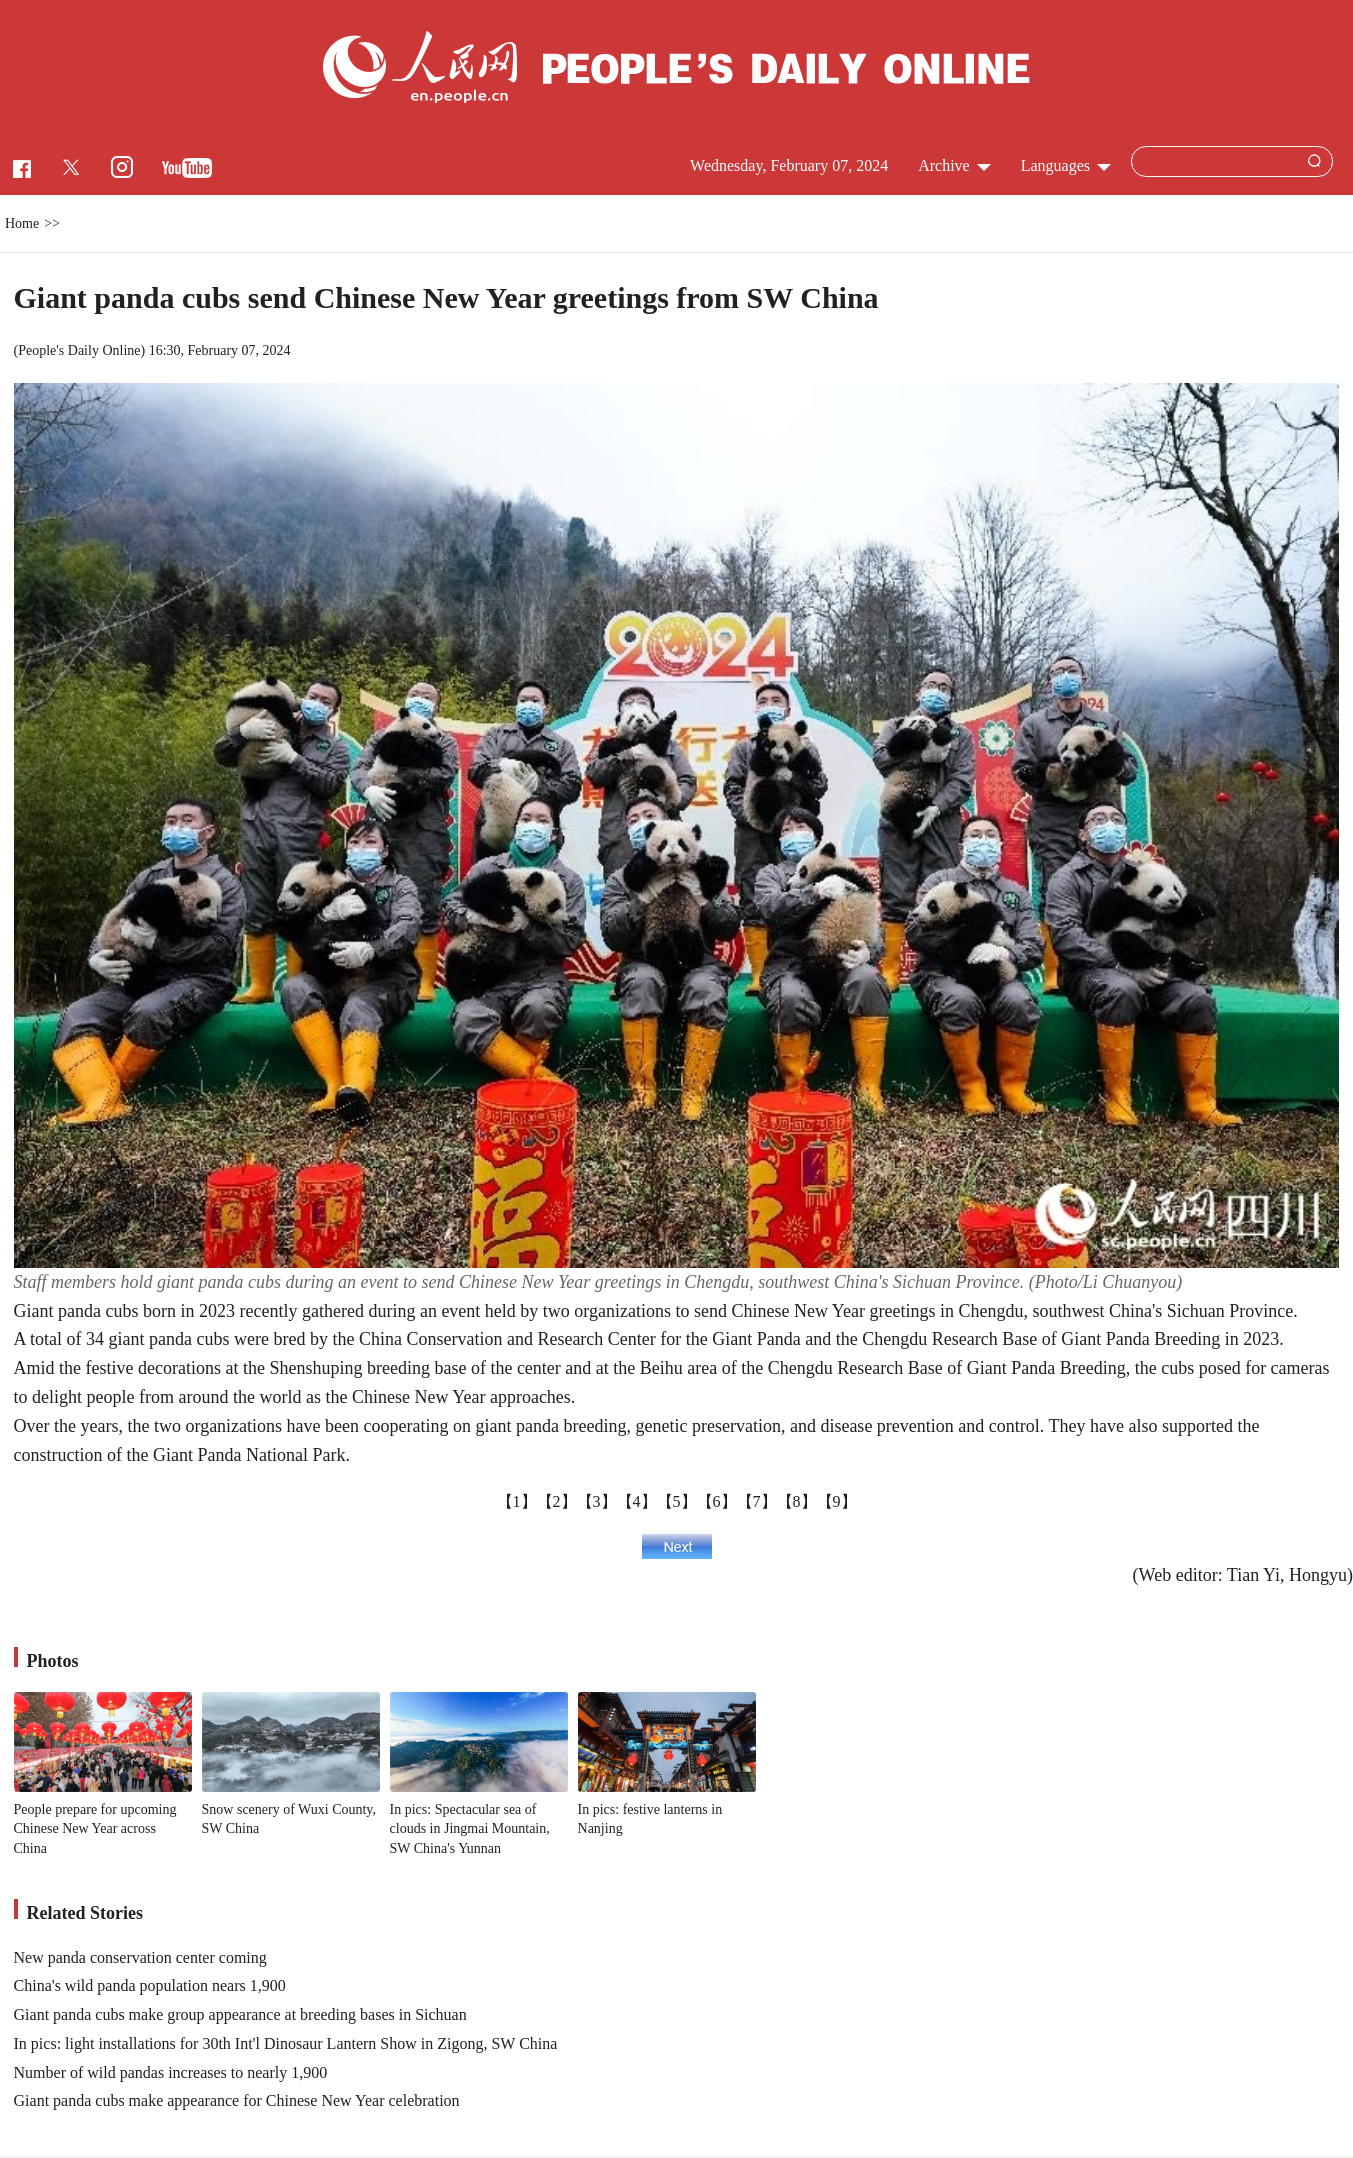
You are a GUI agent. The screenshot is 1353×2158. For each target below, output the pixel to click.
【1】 (517, 1501)
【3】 (597, 1501)
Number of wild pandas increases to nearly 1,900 (171, 2072)
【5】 (677, 1501)
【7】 (757, 1501)
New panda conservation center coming (140, 1957)
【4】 (637, 1501)
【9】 (837, 1501)
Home (22, 223)
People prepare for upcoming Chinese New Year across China (95, 1829)
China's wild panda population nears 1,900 (150, 1985)
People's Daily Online (79, 350)
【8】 (797, 1501)
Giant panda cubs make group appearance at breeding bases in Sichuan (240, 2014)
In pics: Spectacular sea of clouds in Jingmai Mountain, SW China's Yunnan (470, 1829)
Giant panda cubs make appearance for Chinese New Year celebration (237, 2100)
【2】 (557, 1501)
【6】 (717, 1501)
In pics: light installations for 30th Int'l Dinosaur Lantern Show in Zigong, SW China (286, 2043)
